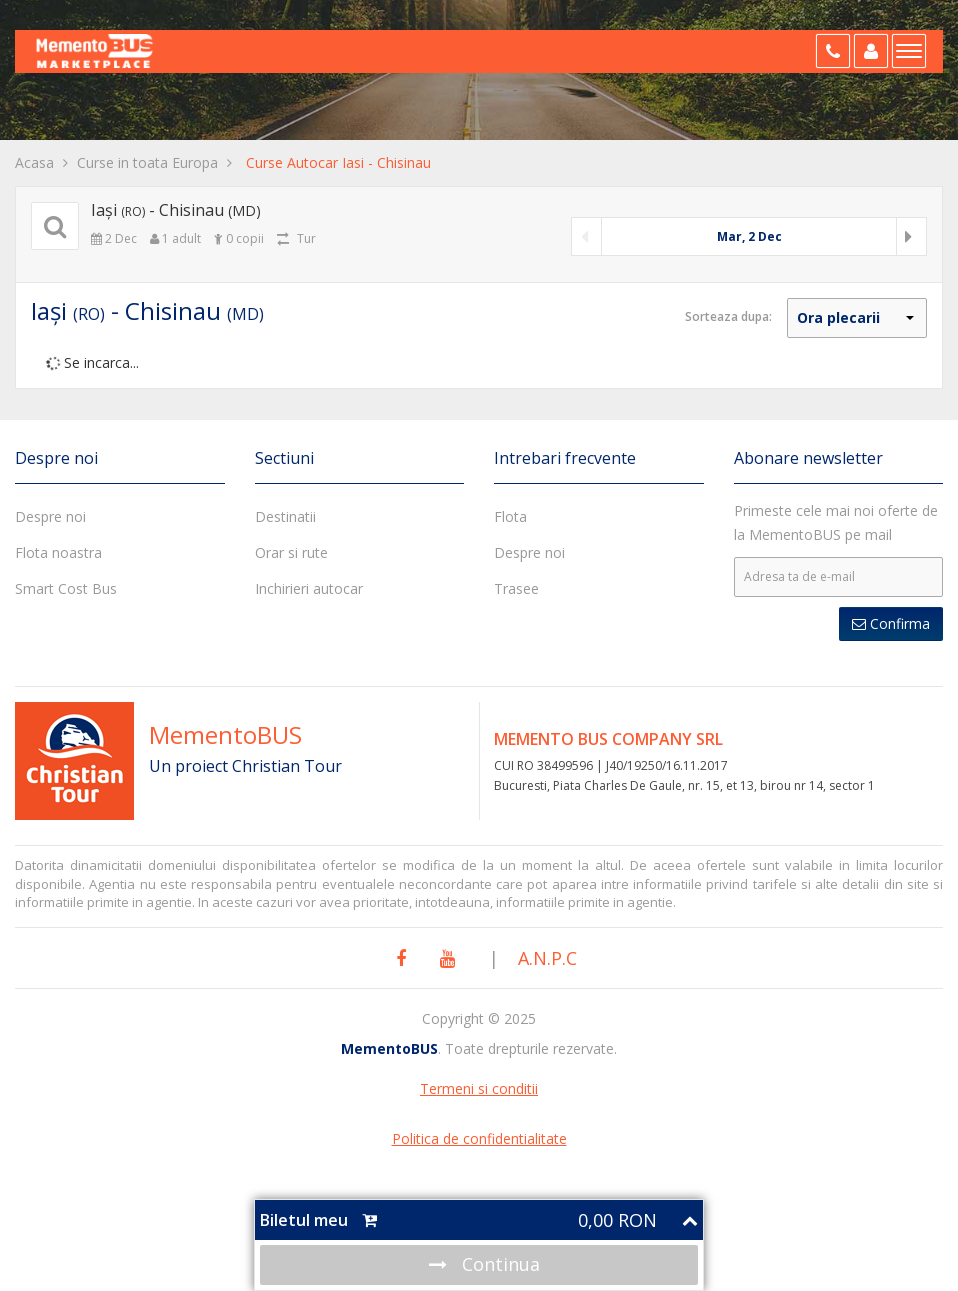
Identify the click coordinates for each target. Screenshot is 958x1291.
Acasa (34, 162)
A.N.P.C (547, 958)
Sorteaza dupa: (728, 316)
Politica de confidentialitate (479, 1138)
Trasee (516, 588)
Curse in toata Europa (147, 162)
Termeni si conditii (479, 1088)
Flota (510, 516)
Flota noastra (58, 552)
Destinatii (285, 516)
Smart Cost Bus (66, 588)
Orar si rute (291, 552)
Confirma (891, 623)
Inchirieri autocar (309, 588)
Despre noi (50, 516)
